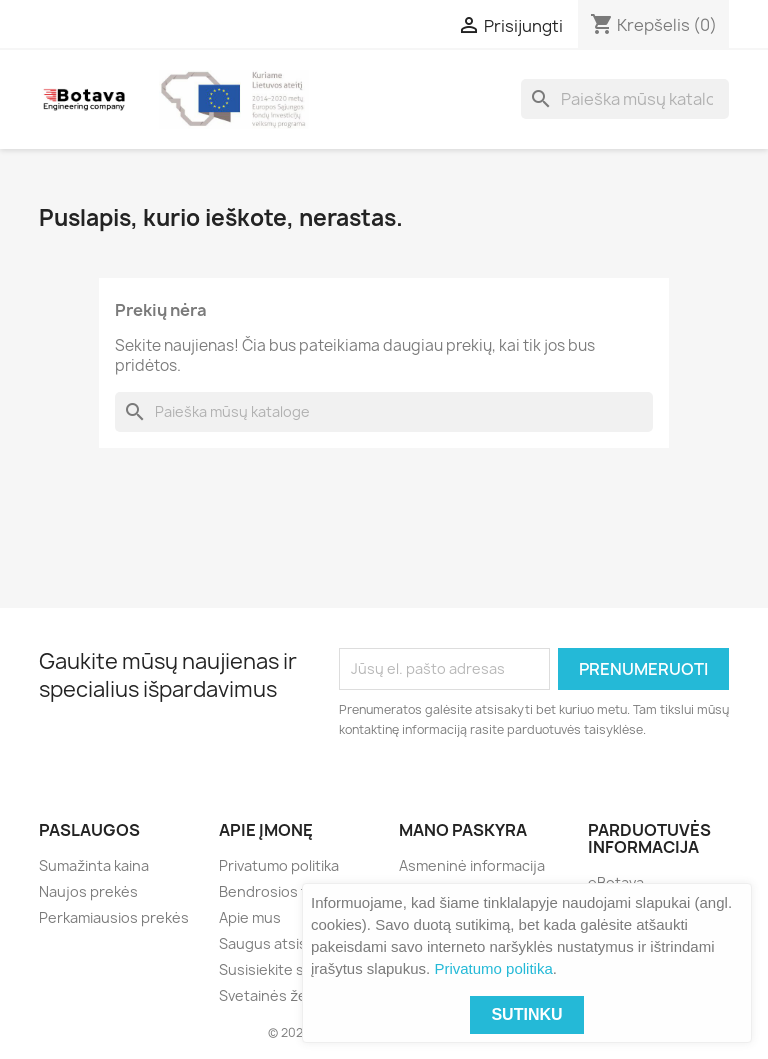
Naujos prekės (88, 891)
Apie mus (250, 917)
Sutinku (526, 1014)
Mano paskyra (463, 830)
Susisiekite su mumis (289, 969)
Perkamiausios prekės (114, 917)
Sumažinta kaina (94, 865)
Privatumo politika (493, 968)
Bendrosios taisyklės (290, 891)
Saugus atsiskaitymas (293, 943)
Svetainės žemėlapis (289, 995)
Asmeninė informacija (472, 865)
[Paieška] (625, 99)
